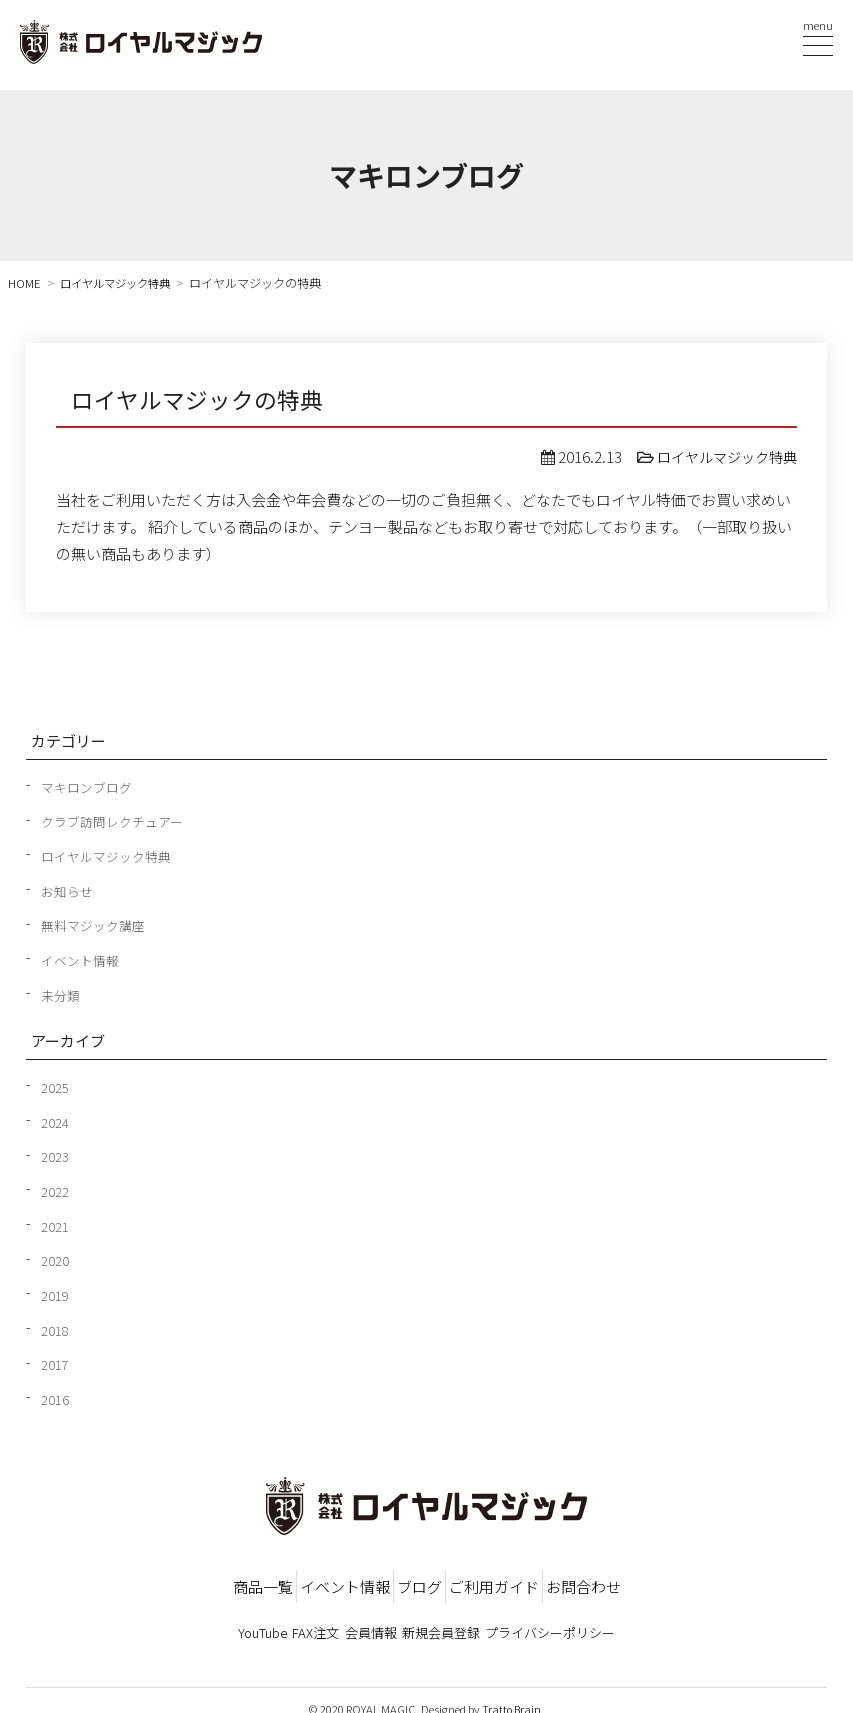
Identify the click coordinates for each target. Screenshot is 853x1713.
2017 (55, 1359)
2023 (55, 1153)
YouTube (195, 1617)
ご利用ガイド (548, 1577)
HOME (25, 283)
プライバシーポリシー (618, 1617)
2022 (55, 1187)
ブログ (419, 1577)
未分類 (62, 992)
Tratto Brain (512, 1691)
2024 (55, 1119)
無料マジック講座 (97, 924)
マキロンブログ (90, 786)
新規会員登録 (475, 1617)
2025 (55, 1084)
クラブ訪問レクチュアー (117, 821)
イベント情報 (83, 958)
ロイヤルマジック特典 (121, 283)
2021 (55, 1222)
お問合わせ (691, 1577)
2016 (55, 1393)
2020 (55, 1256)
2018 (55, 1325)
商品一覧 (155, 1577)
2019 (55, 1290)
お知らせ (69, 889)
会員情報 (371, 1617)
